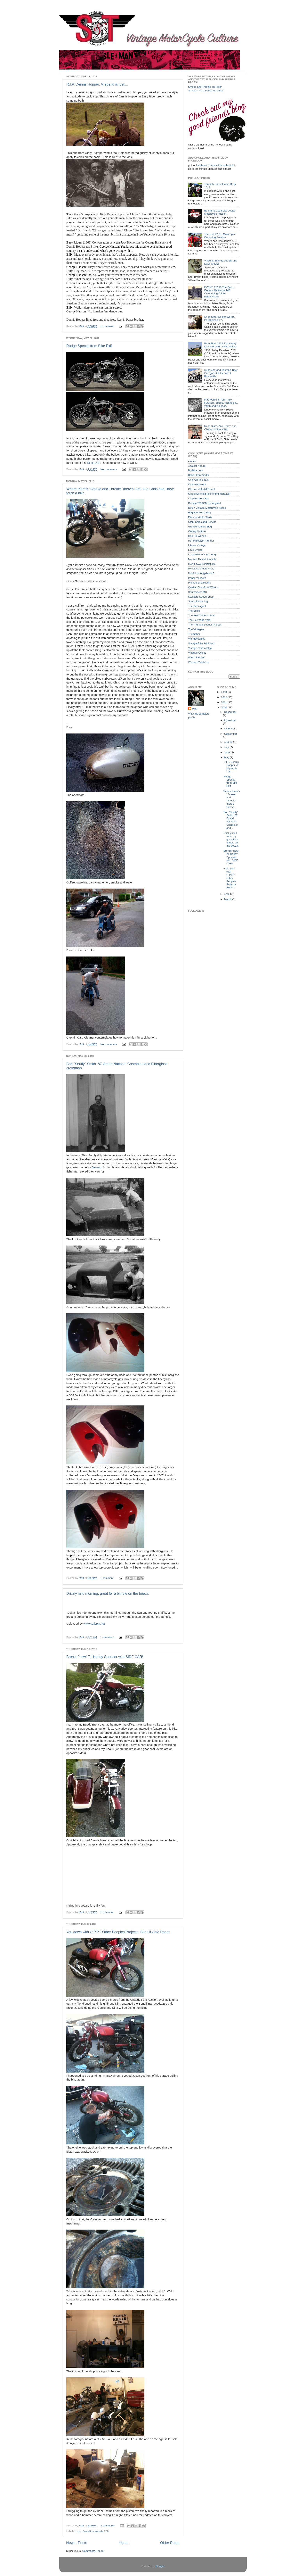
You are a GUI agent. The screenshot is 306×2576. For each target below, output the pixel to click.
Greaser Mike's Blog (200, 526)
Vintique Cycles (197, 652)
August (228, 742)
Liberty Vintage (197, 545)
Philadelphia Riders (199, 582)
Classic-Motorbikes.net (201, 489)
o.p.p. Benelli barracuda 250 (92, 2531)
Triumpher (194, 634)
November (230, 720)
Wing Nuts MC (196, 657)
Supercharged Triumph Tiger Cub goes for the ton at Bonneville (221, 373)
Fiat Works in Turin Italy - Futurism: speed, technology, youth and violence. (221, 402)
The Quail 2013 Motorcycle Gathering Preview (220, 236)
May (227, 757)
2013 (224, 692)
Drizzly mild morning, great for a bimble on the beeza (107, 1593)
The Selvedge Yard (199, 619)
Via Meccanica (196, 638)
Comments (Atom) (93, 2550)
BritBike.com (195, 470)
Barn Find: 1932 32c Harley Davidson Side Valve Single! (220, 345)
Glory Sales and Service (202, 521)
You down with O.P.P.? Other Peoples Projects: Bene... (230, 878)
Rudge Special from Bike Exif (89, 346)
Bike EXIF (93, 462)
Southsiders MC (197, 592)
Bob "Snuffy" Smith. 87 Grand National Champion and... (230, 820)
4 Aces (192, 461)
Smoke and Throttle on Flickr (205, 86)
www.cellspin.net (94, 1623)
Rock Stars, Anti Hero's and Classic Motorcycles (220, 428)
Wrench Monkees (198, 662)
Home (123, 2543)
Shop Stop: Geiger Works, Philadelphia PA (219, 318)
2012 (224, 697)
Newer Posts (76, 2543)
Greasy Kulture (197, 531)
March (228, 899)
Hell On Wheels (197, 535)
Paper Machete (197, 577)
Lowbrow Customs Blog (202, 554)
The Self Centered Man (201, 615)
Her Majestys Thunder (201, 540)
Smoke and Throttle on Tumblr (205, 90)
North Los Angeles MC (201, 573)
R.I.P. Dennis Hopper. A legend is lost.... (97, 84)
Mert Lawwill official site (202, 563)
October (229, 728)
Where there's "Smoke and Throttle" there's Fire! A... (231, 799)
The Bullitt (194, 610)
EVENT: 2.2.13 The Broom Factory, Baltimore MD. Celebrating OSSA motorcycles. (219, 292)
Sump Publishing (198, 601)
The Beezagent (197, 606)
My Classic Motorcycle (201, 568)
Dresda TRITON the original (204, 503)
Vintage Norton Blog (200, 648)
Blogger (160, 2566)
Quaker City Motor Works (203, 587)
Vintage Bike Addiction (201, 643)
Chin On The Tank (198, 479)
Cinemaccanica (197, 484)
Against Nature (196, 465)
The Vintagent (196, 629)
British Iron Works (198, 475)
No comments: (109, 469)
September (230, 733)
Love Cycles (195, 549)
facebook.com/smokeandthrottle (214, 165)
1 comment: (108, 326)
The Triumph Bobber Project (204, 624)
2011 (224, 702)
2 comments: (108, 2525)
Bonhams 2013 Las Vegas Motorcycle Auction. (219, 212)
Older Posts (169, 2543)
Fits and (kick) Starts (200, 517)
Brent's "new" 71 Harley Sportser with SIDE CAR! (104, 1657)
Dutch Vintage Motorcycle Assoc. (207, 507)
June (227, 752)
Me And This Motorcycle (202, 559)
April (227, 893)
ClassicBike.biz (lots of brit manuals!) (209, 493)
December (230, 711)
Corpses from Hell (198, 498)
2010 (224, 707)
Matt (194, 708)
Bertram (97, 1167)
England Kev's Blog (199, 512)
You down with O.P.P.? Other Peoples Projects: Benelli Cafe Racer (118, 1932)
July (227, 747)
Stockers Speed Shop (201, 596)
